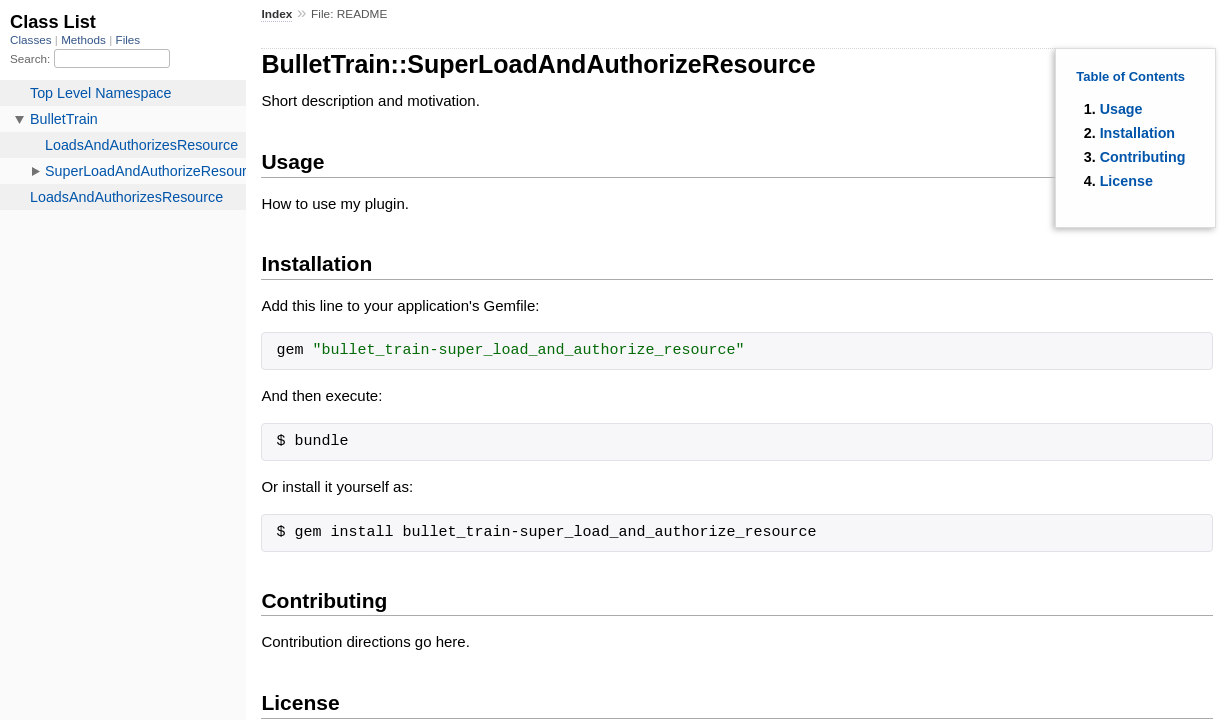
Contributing (1143, 157)
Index (276, 14)
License (1126, 181)
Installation (1137, 133)
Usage (1121, 109)
